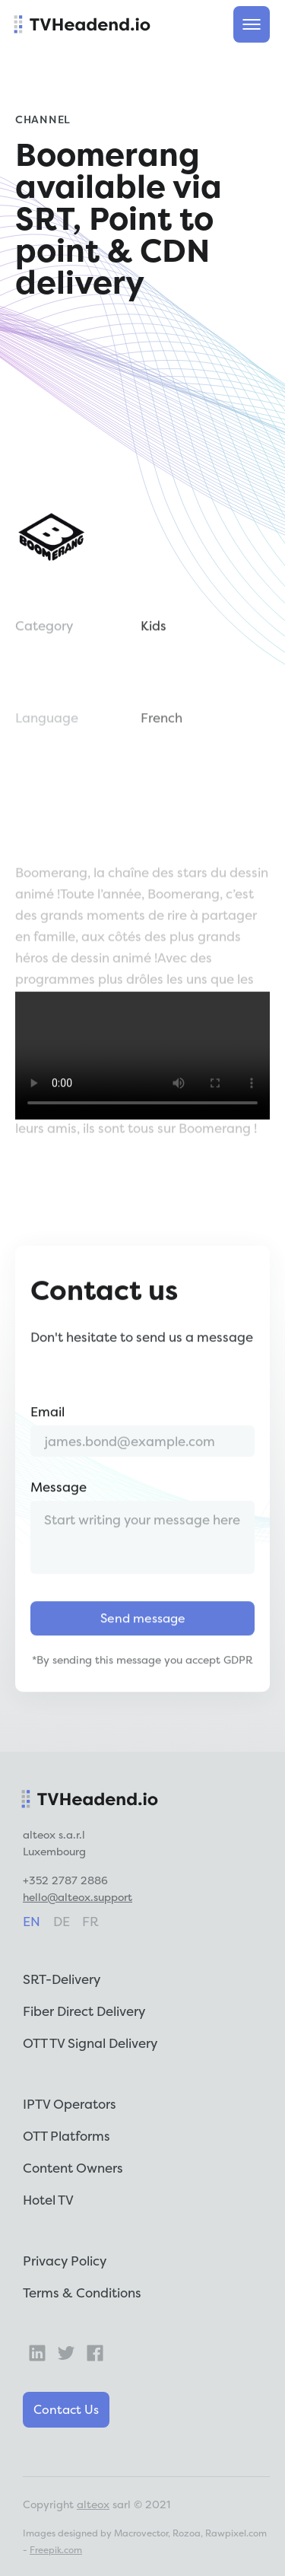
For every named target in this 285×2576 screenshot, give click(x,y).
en (31, 1921)
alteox (93, 2504)
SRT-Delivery (61, 1979)
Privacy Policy (64, 2260)
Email (47, 1440)
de (61, 1921)
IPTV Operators (69, 2104)
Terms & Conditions (82, 2292)
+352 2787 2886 (65, 1880)
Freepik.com (56, 2549)
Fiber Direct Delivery (84, 2011)
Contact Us (66, 2409)
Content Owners (73, 2167)
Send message (142, 1646)
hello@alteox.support (77, 1897)
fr (90, 1921)
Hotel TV (48, 2199)
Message (58, 1515)
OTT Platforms (66, 2136)
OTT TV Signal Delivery (90, 2043)
